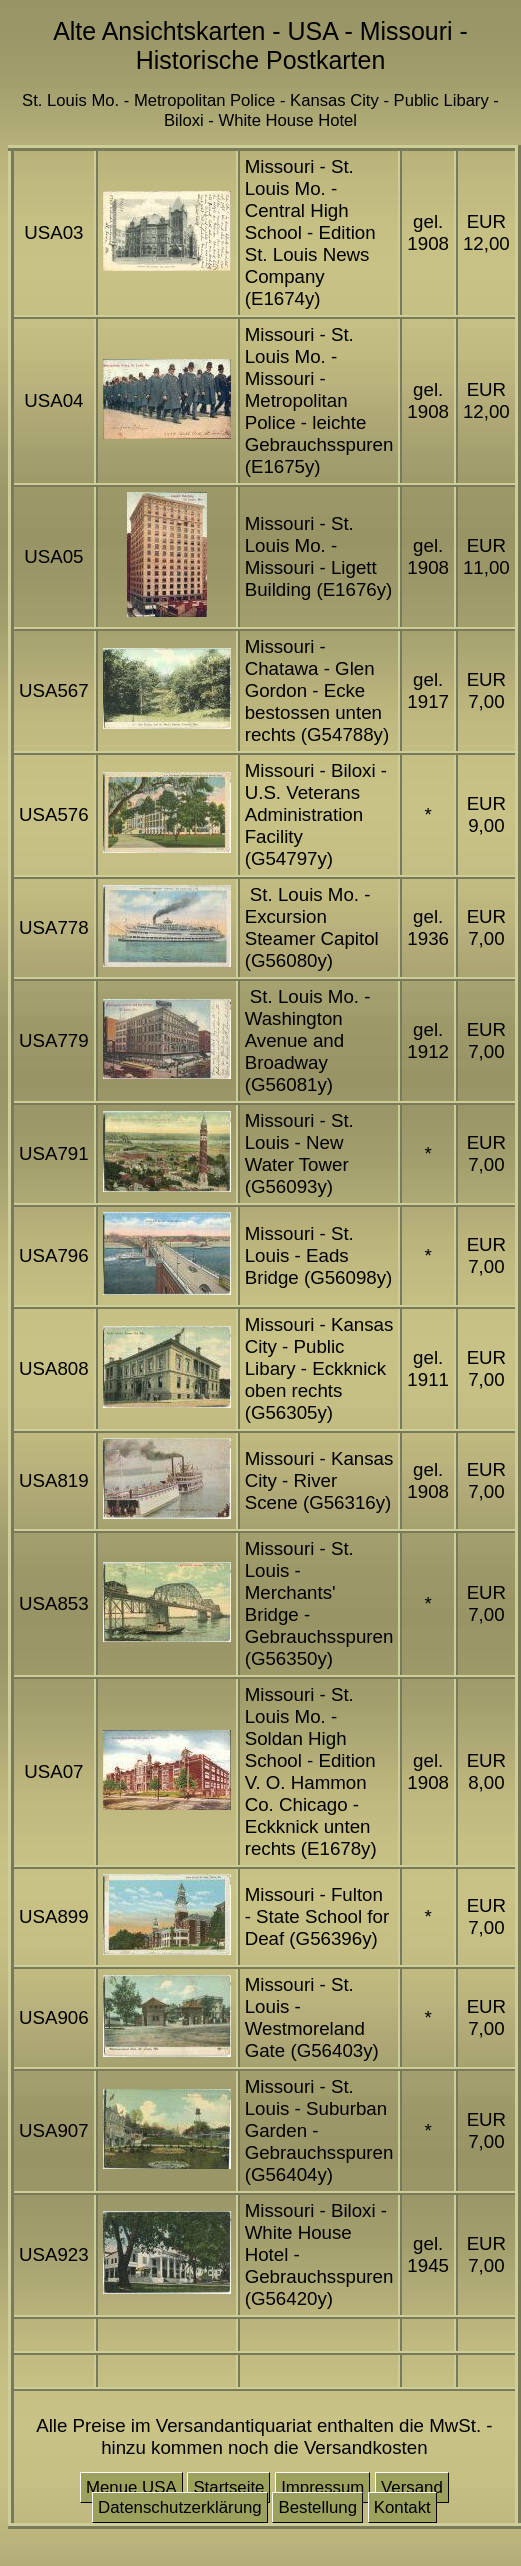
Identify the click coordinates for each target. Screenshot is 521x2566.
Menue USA (131, 2487)
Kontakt (402, 2507)
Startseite (228, 2487)
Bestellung (317, 2507)
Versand (412, 2487)
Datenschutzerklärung (180, 2507)
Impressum (322, 2487)
